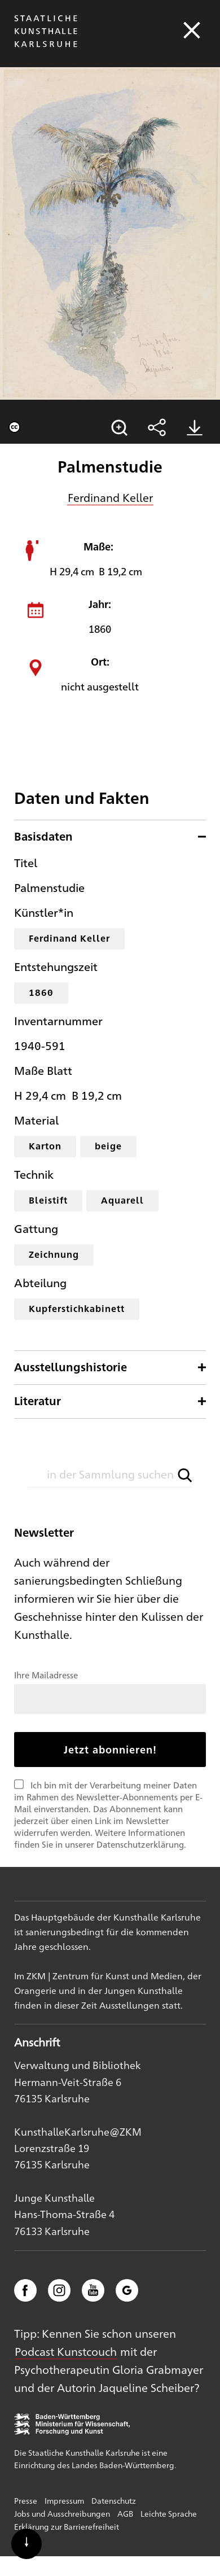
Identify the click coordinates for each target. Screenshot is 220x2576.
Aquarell (122, 1200)
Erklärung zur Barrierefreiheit (66, 2526)
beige (108, 1146)
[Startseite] (45, 46)
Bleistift (48, 1200)
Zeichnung (54, 1254)
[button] (185, 1475)
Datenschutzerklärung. (141, 1844)
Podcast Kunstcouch (66, 2351)
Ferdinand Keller (110, 497)
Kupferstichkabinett (77, 1308)
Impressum (64, 2500)
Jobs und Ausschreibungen (62, 2513)
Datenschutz (113, 2500)
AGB (125, 2513)
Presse (25, 2500)
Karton (45, 1146)
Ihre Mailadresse (46, 1674)
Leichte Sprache (168, 2513)
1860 (41, 992)
